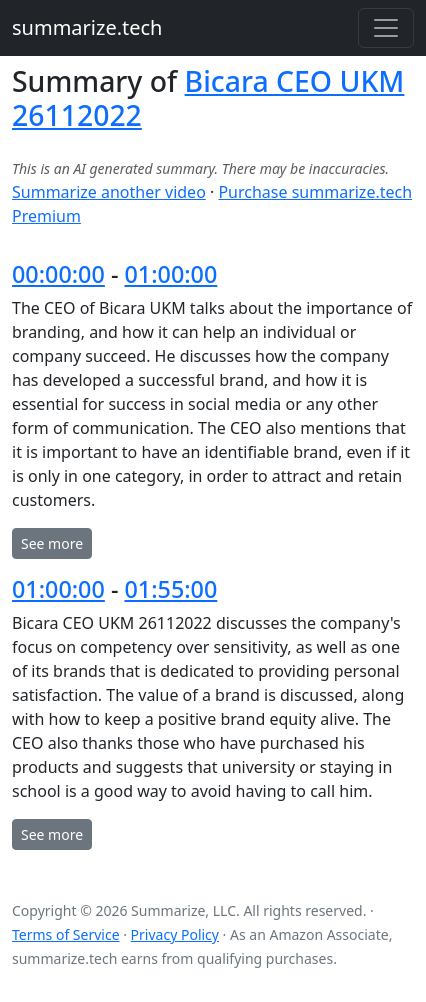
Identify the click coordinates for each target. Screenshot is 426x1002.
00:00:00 (58, 274)
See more (52, 543)
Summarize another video (109, 192)
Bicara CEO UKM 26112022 (208, 98)
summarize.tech (87, 27)
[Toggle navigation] (386, 28)
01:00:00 (170, 274)
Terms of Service (66, 934)
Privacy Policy (175, 934)
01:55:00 (170, 589)
